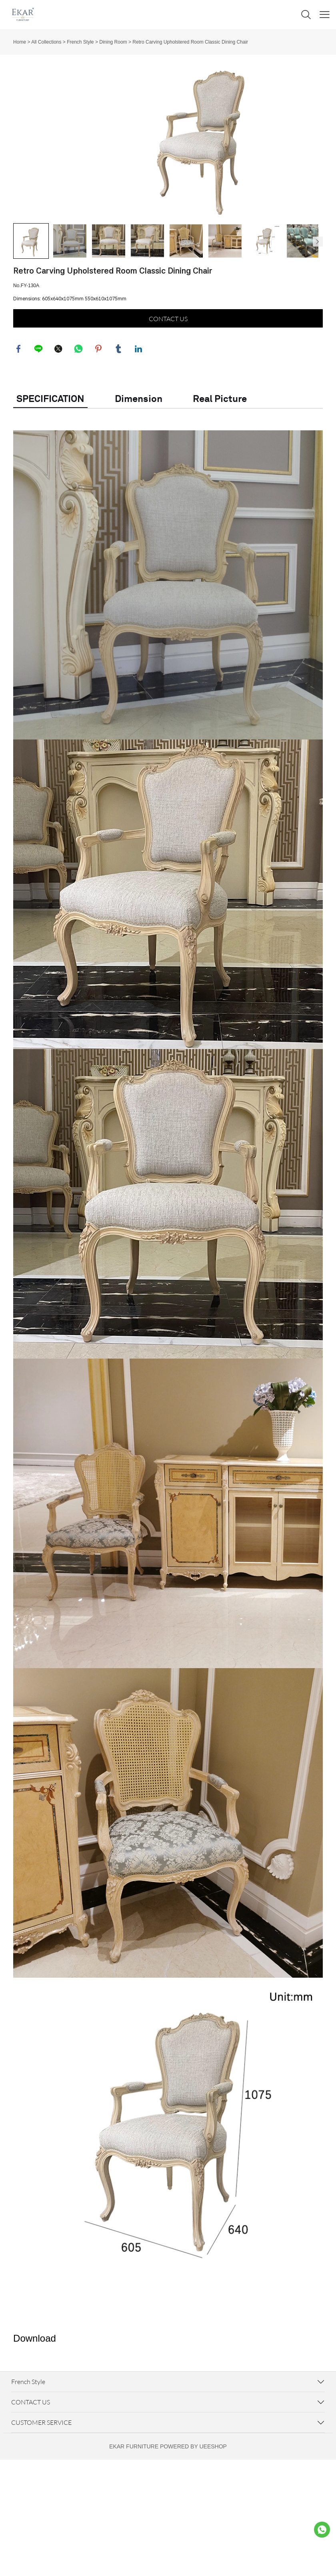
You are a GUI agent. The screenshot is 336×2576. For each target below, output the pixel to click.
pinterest (99, 425)
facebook (19, 425)
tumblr (119, 425)
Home (19, 42)
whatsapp (79, 425)
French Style (80, 42)
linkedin (139, 425)
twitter (59, 425)
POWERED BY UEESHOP (193, 2523)
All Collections (46, 42)
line (39, 425)
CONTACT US (168, 394)
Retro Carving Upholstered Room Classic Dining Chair (190, 42)
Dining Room (113, 42)
